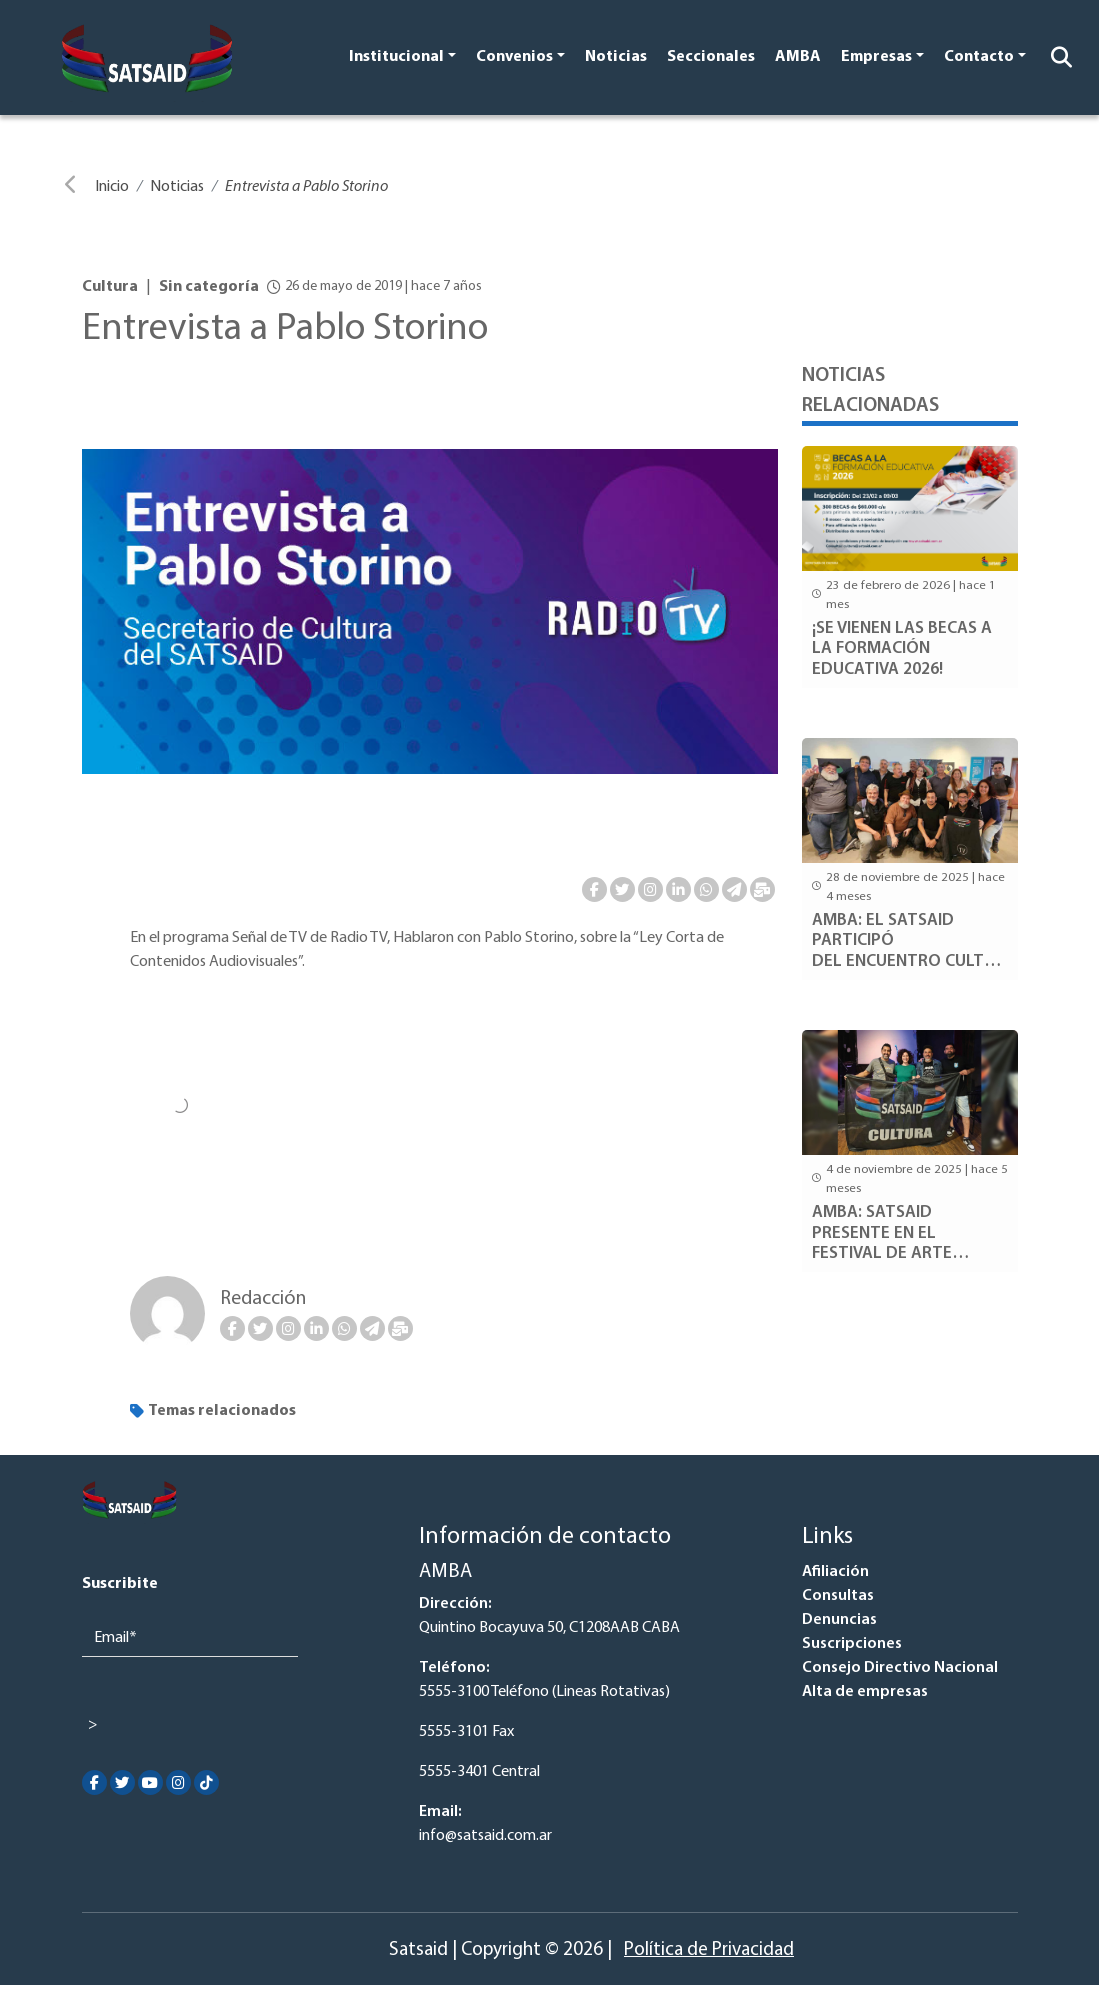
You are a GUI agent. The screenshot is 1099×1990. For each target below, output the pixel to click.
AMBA (798, 57)
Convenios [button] (514, 57)
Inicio (112, 187)
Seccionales (711, 57)
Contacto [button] (979, 57)
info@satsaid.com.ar (485, 1836)
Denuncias (839, 1620)
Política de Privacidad (709, 1950)
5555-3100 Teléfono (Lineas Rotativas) (544, 1692)
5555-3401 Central (479, 1772)
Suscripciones (852, 1644)
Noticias (616, 57)
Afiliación (835, 1572)
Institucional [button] (396, 57)
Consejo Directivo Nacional (900, 1668)
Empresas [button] (876, 57)
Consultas (838, 1596)
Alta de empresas (865, 1692)
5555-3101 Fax (466, 1732)
